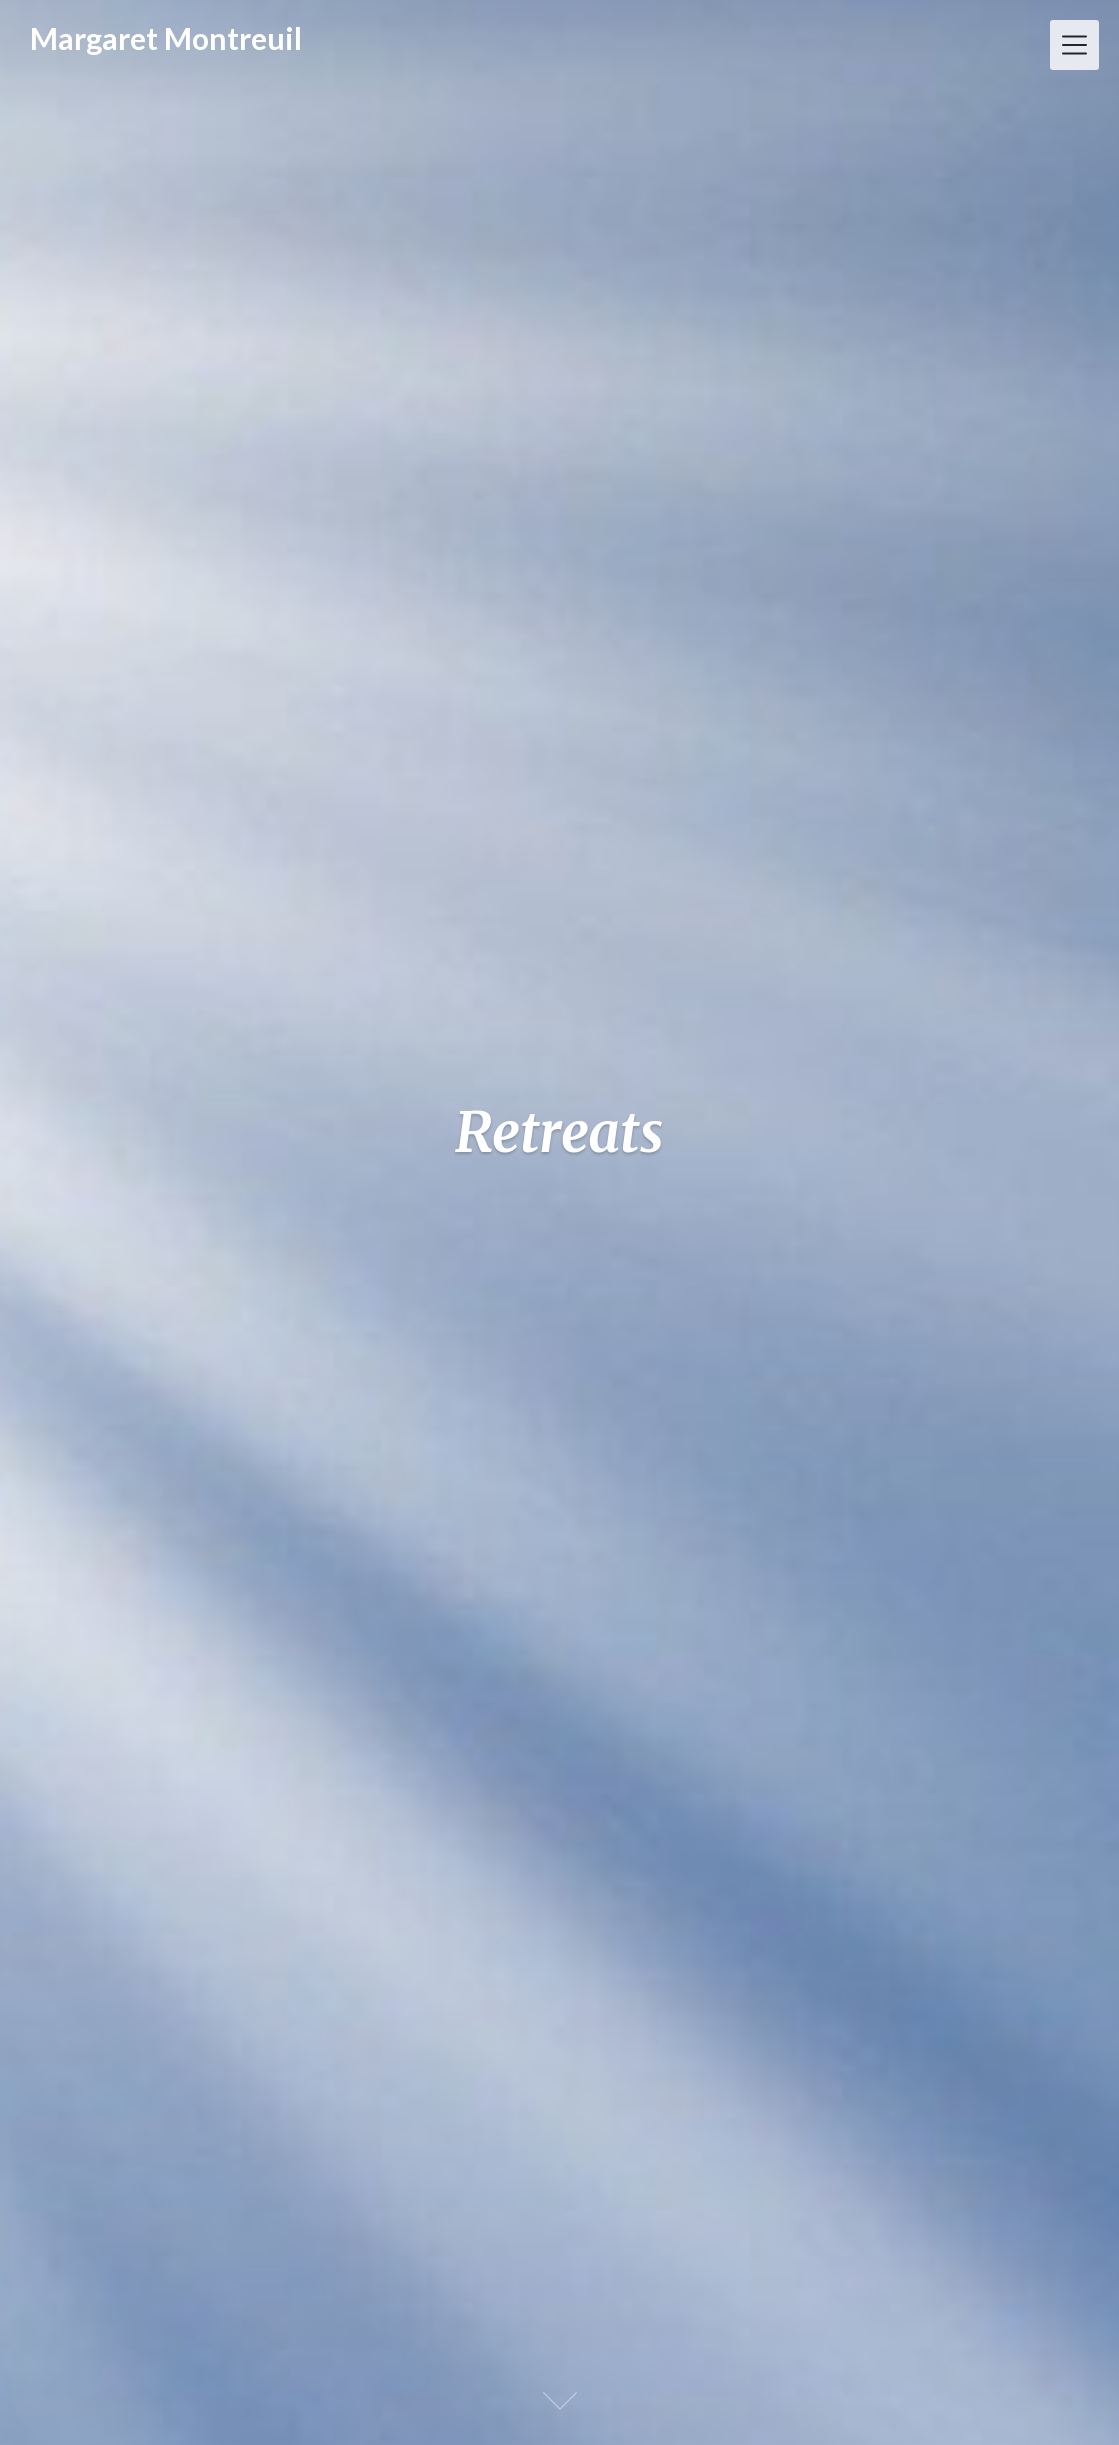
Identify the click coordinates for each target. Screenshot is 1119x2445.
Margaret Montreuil (166, 38)
